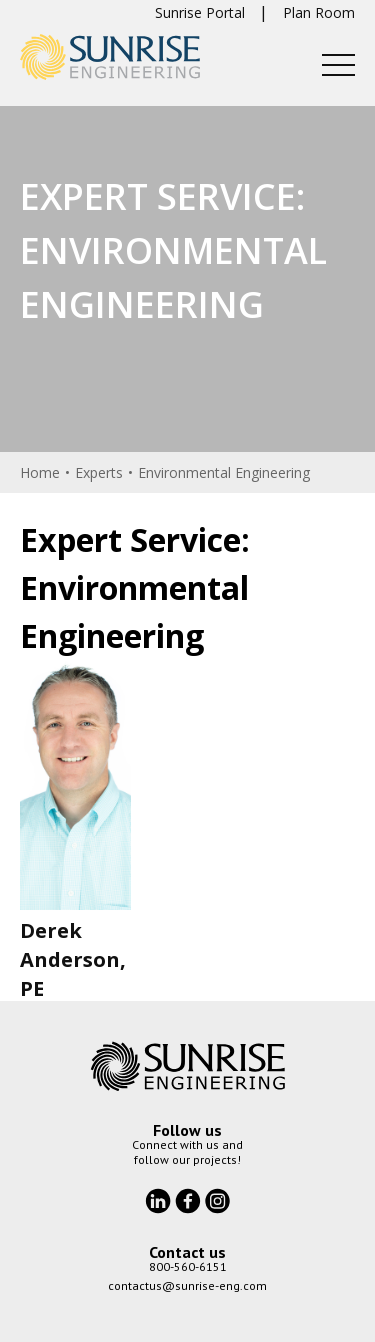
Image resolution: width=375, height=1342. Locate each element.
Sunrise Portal (200, 12)
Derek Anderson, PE (73, 959)
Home (40, 472)
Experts (99, 472)
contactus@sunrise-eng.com (187, 1285)
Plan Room (319, 12)
